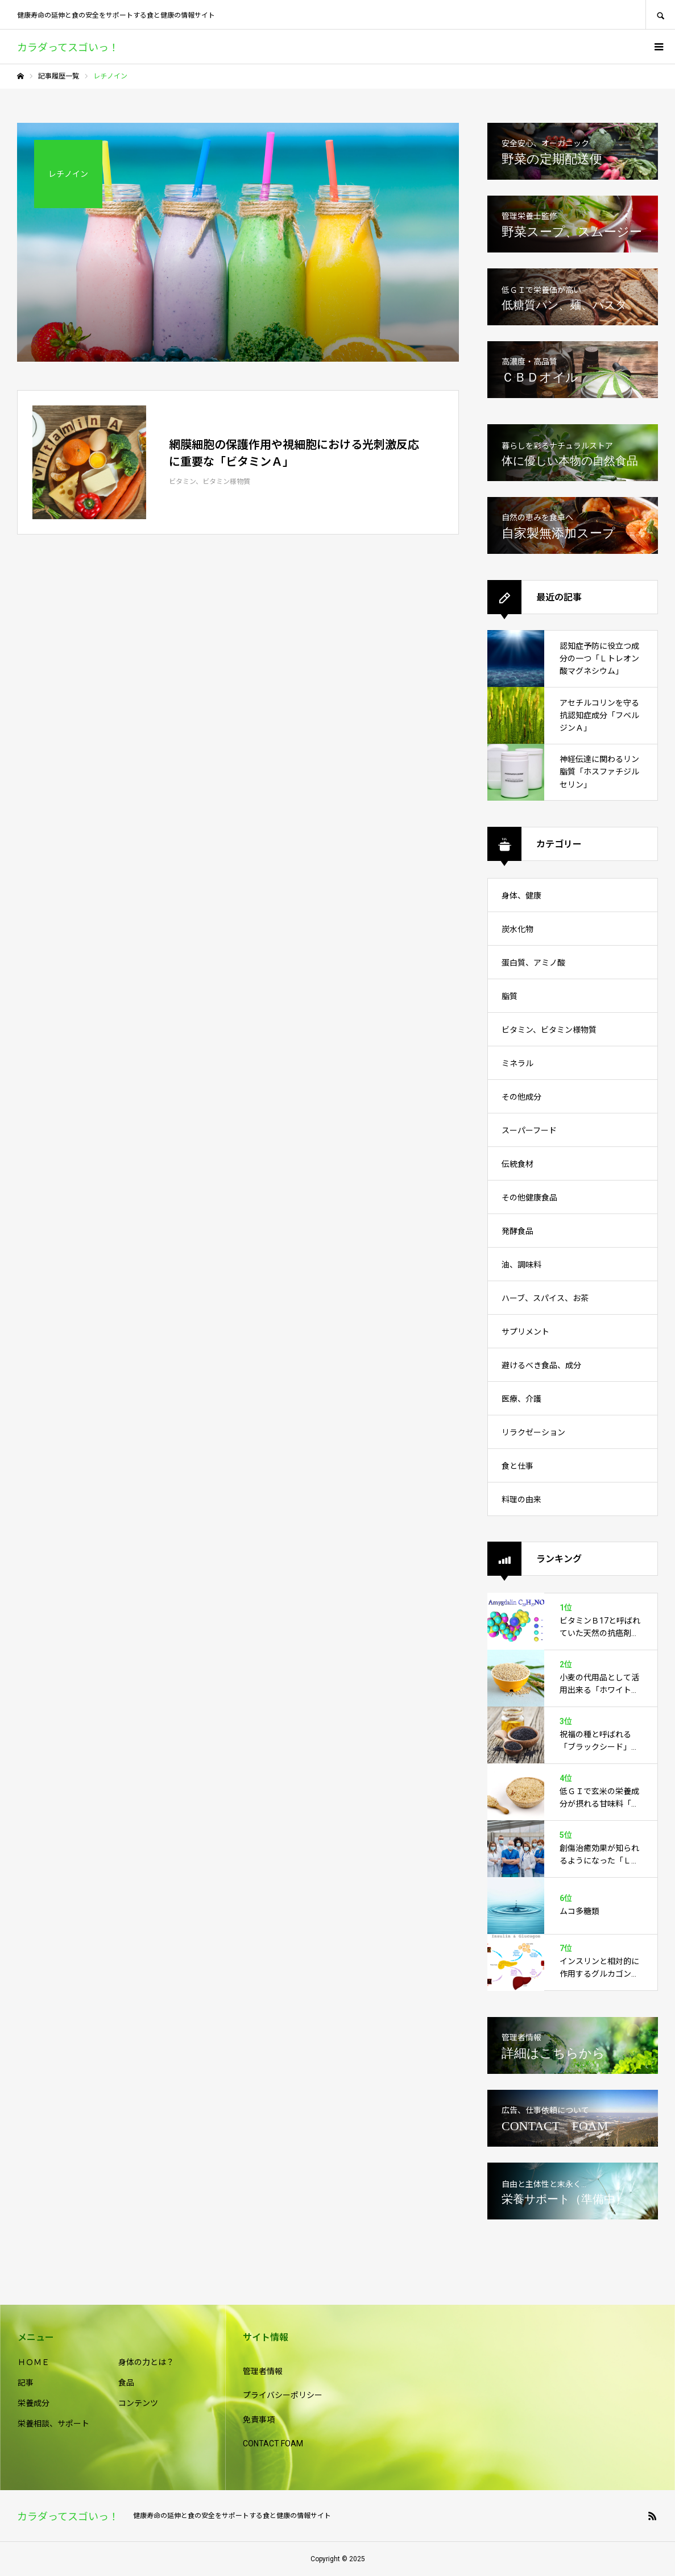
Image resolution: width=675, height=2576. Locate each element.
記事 (26, 2382)
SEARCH (660, 14)
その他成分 (521, 1096)
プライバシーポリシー (282, 2395)
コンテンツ (138, 2403)
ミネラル (517, 1063)
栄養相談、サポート (53, 2423)
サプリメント (525, 1331)
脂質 (509, 996)
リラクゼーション (533, 1432)
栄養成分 (33, 2403)
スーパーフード (529, 1130)
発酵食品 (517, 1231)
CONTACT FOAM (273, 2443)
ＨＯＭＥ (33, 2362)
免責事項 (259, 2419)
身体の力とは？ (146, 2362)
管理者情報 (263, 2371)
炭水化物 (517, 929)
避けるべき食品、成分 (541, 1365)
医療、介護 (521, 1398)
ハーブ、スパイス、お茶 (545, 1298)
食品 (126, 2382)
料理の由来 (521, 1499)
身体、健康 (521, 895)
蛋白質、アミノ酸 (533, 962)
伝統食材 (517, 1164)
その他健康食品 (529, 1197)
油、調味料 (521, 1264)
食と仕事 (517, 1466)
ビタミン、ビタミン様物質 (549, 1029)
